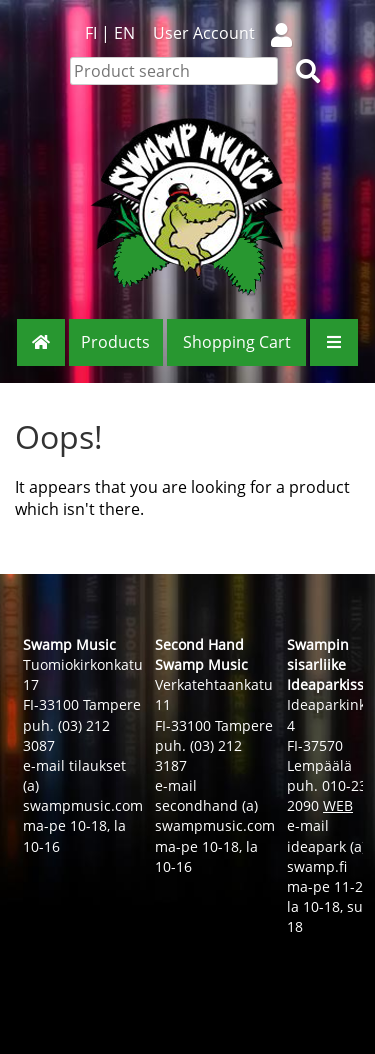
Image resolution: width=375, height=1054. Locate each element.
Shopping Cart (237, 342)
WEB (338, 805)
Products (115, 342)
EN (124, 33)
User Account (231, 33)
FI (91, 33)
